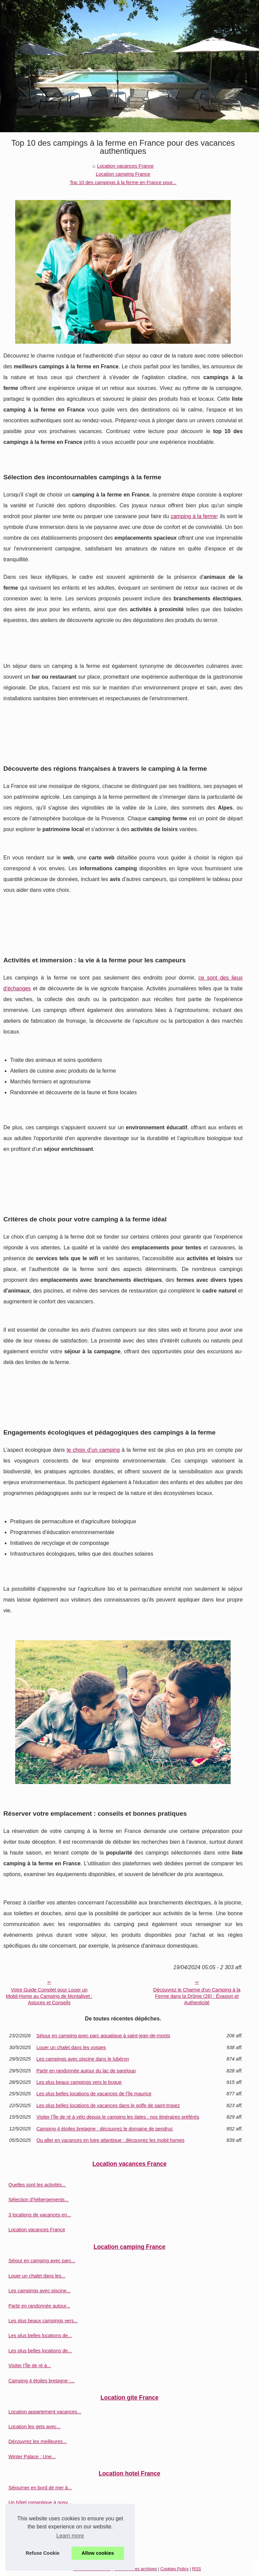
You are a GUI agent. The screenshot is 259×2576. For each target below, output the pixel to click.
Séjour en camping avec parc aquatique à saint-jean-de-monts (103, 2035)
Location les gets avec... (34, 2426)
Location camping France (123, 174)
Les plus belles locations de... (40, 2335)
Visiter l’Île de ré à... (29, 2365)
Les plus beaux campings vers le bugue (79, 2082)
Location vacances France (125, 166)
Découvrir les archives (135, 2568)
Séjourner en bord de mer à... (40, 2487)
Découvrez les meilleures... (37, 2441)
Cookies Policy (174, 2568)
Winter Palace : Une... (32, 2456)
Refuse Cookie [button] (42, 2553)
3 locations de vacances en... (39, 2214)
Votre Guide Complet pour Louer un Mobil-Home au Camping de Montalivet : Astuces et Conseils (49, 1996)
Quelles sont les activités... (37, 2184)
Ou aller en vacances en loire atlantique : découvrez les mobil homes (110, 2140)
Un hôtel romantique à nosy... (39, 2502)
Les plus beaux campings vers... (43, 2320)
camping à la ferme (194, 516)
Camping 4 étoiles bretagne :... (41, 2380)
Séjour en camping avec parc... (41, 2260)
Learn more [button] (70, 2536)
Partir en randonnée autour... (39, 2306)
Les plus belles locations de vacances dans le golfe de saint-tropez (108, 2105)
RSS (196, 2568)
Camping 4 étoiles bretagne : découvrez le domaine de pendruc (104, 2128)
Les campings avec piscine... (39, 2290)
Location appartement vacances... (44, 2411)
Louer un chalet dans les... (36, 2275)
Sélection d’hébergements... (38, 2199)
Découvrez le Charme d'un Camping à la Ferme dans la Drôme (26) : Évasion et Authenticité (196, 1996)
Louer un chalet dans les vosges (71, 2047)
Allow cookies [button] (98, 2553)
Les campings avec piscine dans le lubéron (82, 2059)
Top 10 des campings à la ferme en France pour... (122, 182)
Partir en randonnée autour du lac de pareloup (86, 2070)
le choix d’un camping (93, 1450)
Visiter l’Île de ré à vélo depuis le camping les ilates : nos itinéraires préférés (117, 2117)
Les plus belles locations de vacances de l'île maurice (93, 2093)
